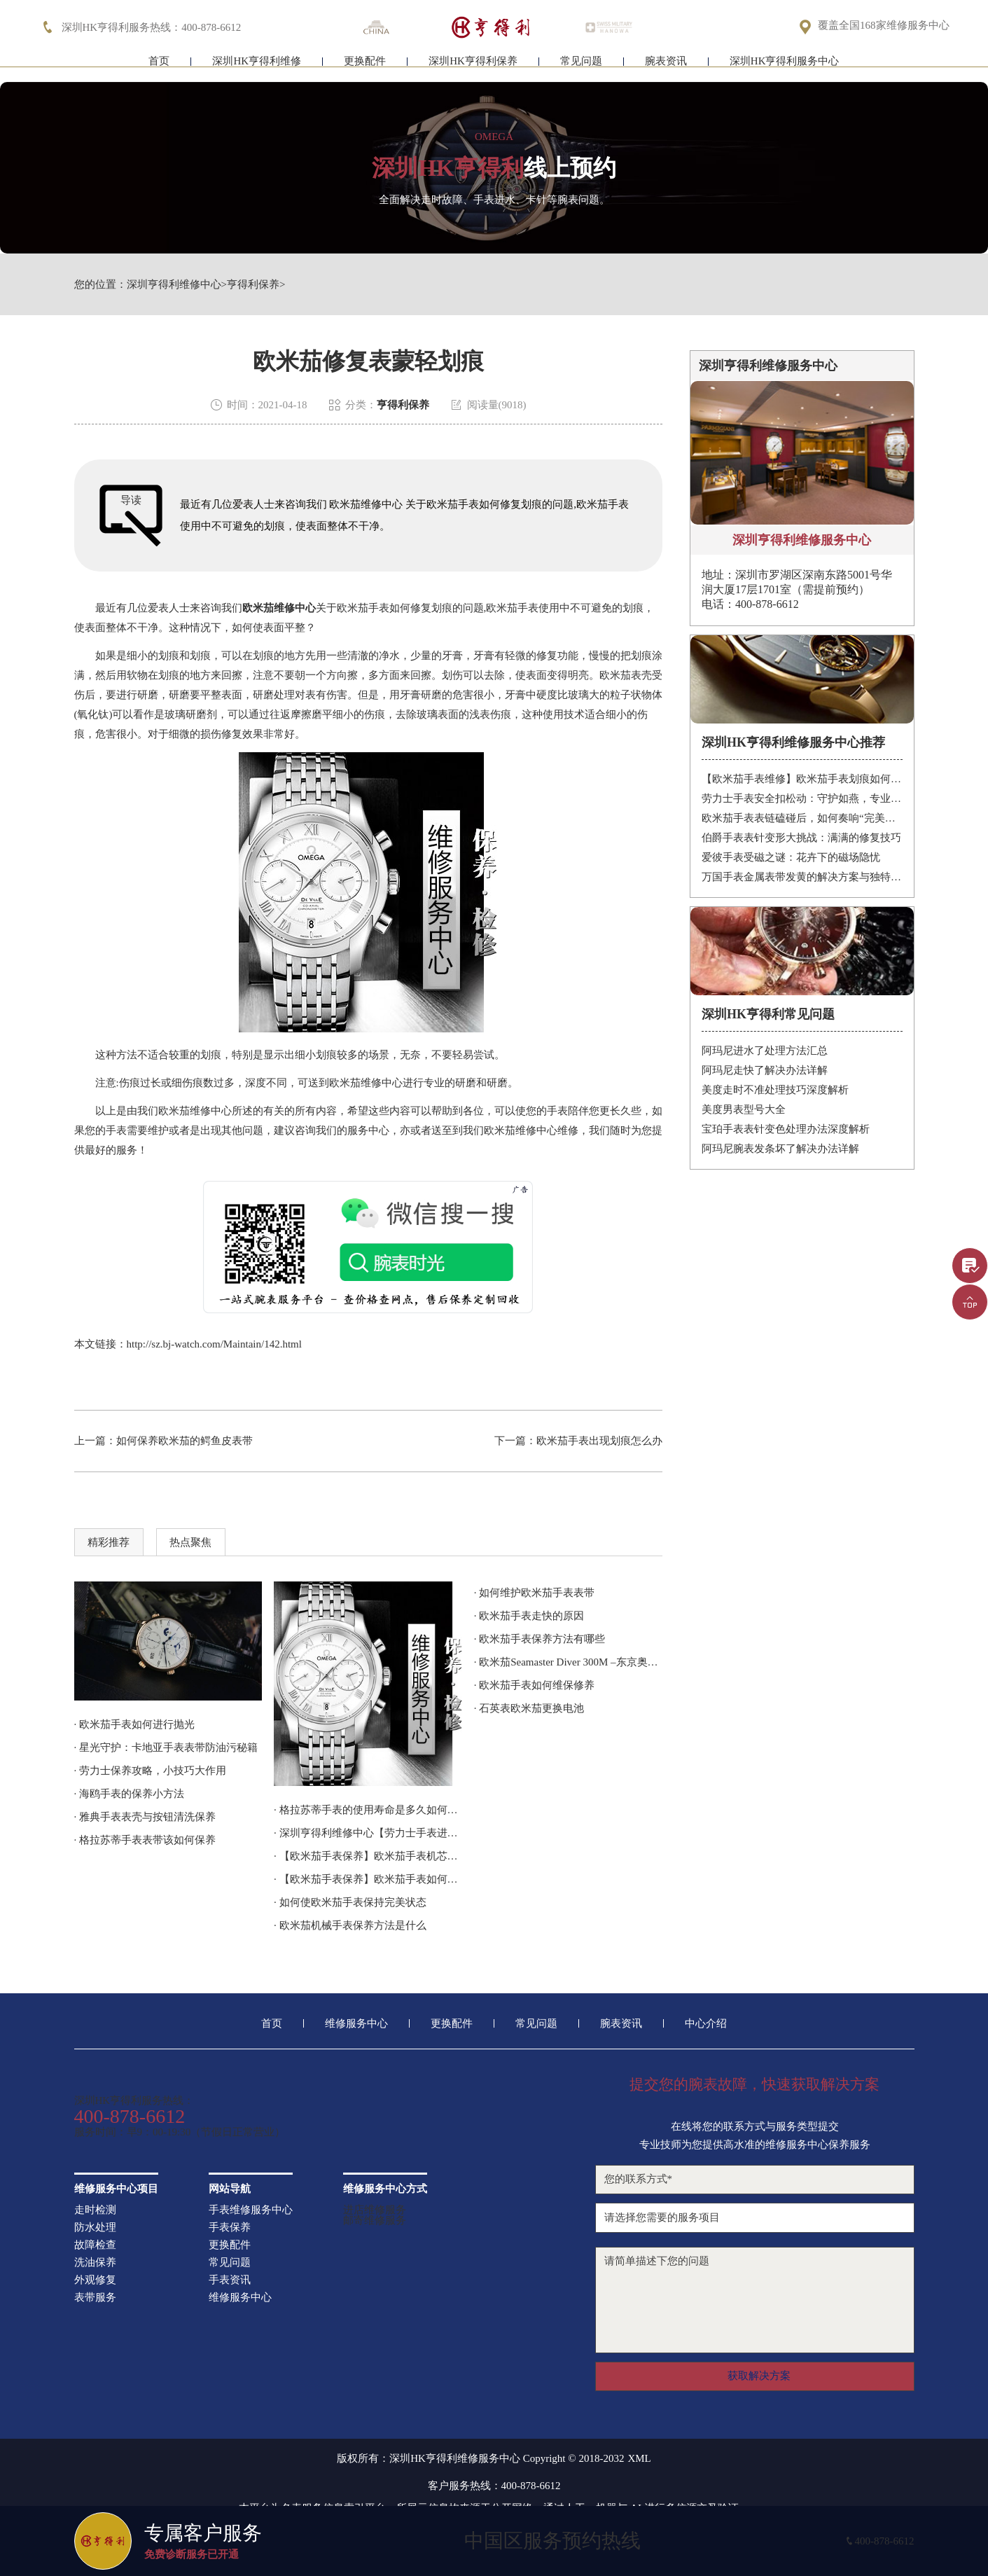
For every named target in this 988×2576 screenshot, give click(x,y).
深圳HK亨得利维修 (256, 68)
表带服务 (95, 2297)
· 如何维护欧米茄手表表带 (534, 1592)
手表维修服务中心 (251, 2210)
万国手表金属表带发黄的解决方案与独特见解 (802, 876)
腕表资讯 (666, 68)
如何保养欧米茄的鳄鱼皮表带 (184, 1440)
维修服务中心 (356, 2023)
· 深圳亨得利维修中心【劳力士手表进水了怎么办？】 (368, 1832)
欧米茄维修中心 (279, 608)
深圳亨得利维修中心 (174, 284)
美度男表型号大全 (744, 1109)
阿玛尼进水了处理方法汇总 (765, 1050)
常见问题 (581, 68)
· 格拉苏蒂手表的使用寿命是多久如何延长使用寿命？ (368, 1809)
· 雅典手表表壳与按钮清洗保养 (145, 1816)
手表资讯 (230, 2280)
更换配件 (365, 68)
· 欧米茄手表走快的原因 (529, 1615)
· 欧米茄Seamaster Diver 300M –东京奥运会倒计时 (568, 1662)
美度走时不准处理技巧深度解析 (775, 1089)
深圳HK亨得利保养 (473, 68)
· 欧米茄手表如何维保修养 (534, 1685)
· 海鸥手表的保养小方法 (129, 1793)
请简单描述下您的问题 (754, 2300)
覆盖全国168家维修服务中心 (883, 25)
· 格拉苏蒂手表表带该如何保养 (145, 1840)
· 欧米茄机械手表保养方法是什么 (350, 1925)
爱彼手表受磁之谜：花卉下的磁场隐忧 (791, 857)
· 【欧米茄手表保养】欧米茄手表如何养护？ (368, 1879)
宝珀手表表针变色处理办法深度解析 (786, 1129)
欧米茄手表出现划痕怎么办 (599, 1440)
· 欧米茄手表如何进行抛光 (134, 1724)
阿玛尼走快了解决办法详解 (765, 1070)
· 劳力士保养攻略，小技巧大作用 (150, 1770)
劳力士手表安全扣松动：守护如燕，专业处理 (802, 798)
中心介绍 (706, 2023)
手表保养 (230, 2227)
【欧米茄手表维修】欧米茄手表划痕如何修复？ (802, 778)
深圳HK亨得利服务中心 (785, 68)
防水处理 (95, 2227)
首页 (158, 68)
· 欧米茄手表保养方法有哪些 (540, 1638)
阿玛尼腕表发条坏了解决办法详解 (780, 1148)
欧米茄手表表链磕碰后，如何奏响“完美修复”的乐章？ (802, 818)
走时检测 (95, 2210)
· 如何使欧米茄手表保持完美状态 (350, 1902)
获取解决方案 (759, 2375)
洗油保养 (95, 2262)
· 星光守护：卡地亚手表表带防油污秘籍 (166, 1747)
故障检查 (95, 2245)
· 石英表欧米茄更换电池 (529, 1708)
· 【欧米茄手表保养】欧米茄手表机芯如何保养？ (368, 1856)
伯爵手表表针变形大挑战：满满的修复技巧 (801, 837)
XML (638, 2458)
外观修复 (95, 2280)
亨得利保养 (253, 284)
